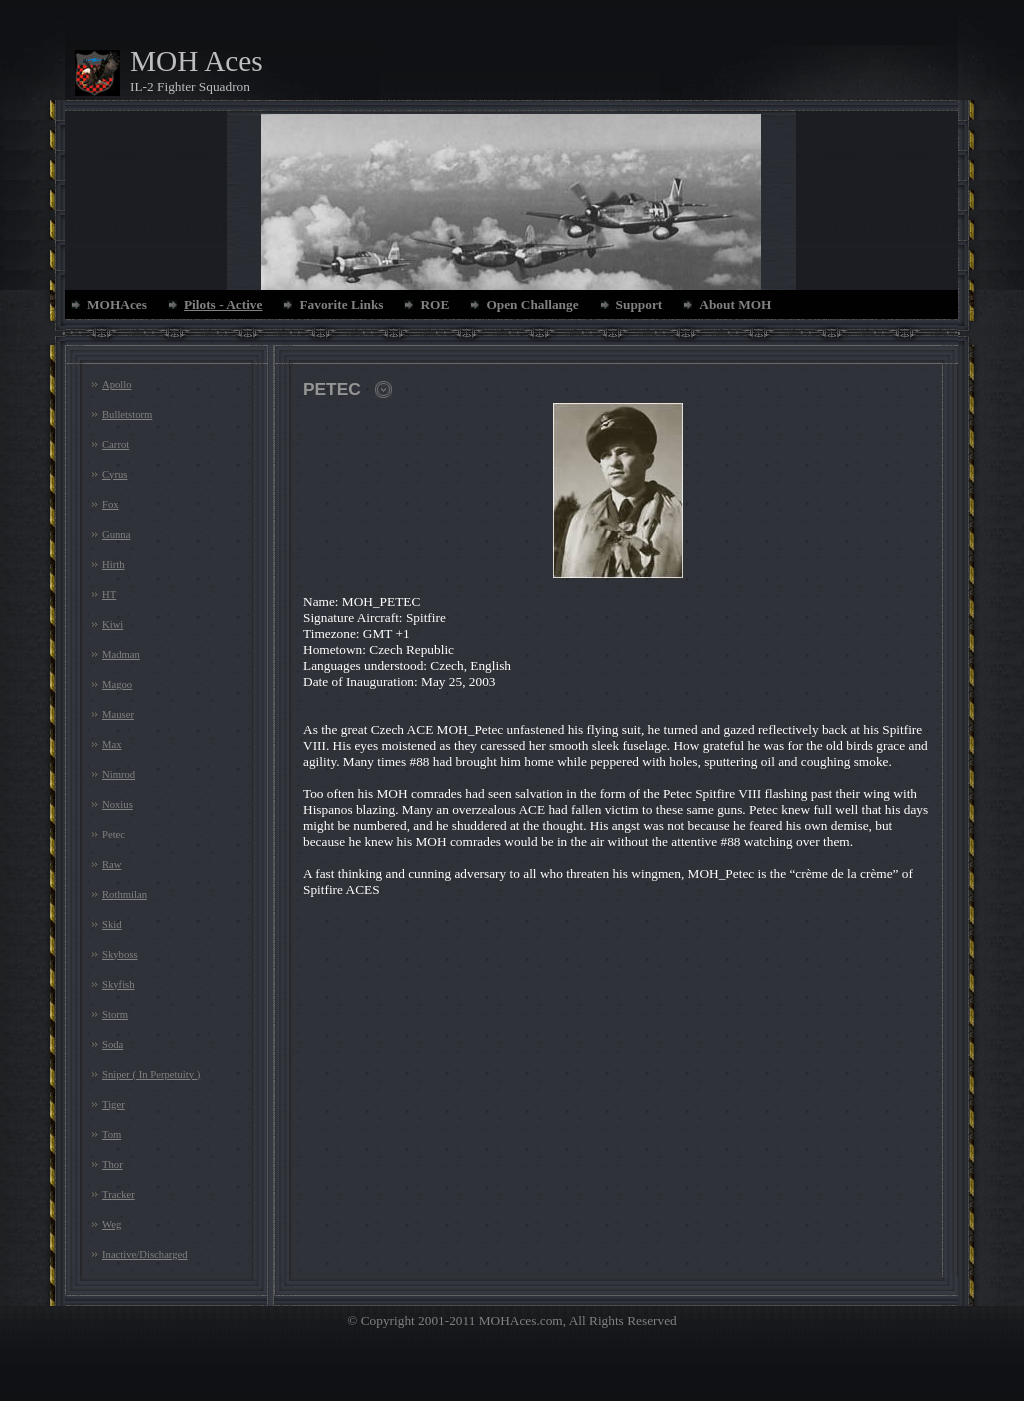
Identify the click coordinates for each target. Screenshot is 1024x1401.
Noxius (117, 804)
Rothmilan (124, 894)
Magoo (117, 684)
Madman (121, 654)
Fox (110, 504)
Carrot (115, 444)
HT (109, 594)
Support (639, 304)
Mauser (118, 714)
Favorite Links (341, 304)
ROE (434, 304)
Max (112, 744)
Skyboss (120, 954)
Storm (115, 1014)
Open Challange (532, 304)
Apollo (117, 384)
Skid (112, 924)
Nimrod (118, 774)
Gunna (116, 534)
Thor (112, 1164)
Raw (112, 864)
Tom (111, 1134)
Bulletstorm (127, 414)
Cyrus (114, 474)
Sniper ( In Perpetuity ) (151, 1074)
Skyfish (118, 984)
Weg (111, 1224)
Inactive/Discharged (145, 1254)
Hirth (113, 564)
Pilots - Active (223, 304)
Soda (112, 1044)
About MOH (735, 304)
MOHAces (117, 304)
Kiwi (112, 624)
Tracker (118, 1194)
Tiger (113, 1104)
